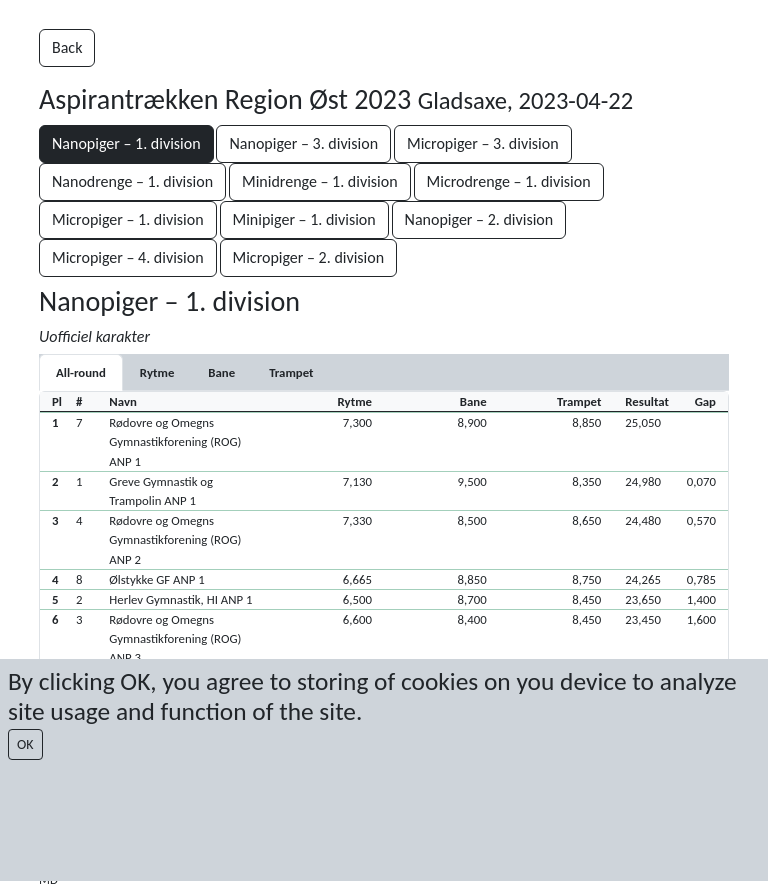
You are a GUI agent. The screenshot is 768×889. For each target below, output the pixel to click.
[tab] (157, 372)
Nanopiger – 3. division (303, 143)
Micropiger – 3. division (483, 143)
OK (25, 744)
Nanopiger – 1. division (126, 143)
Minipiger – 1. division (304, 219)
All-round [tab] (81, 372)
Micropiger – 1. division (128, 219)
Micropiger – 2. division (309, 257)
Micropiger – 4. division (128, 257)
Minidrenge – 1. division (320, 181)
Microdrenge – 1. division (509, 181)
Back (67, 47)
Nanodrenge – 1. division (132, 181)
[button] (384, 441)
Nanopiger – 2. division (479, 219)
